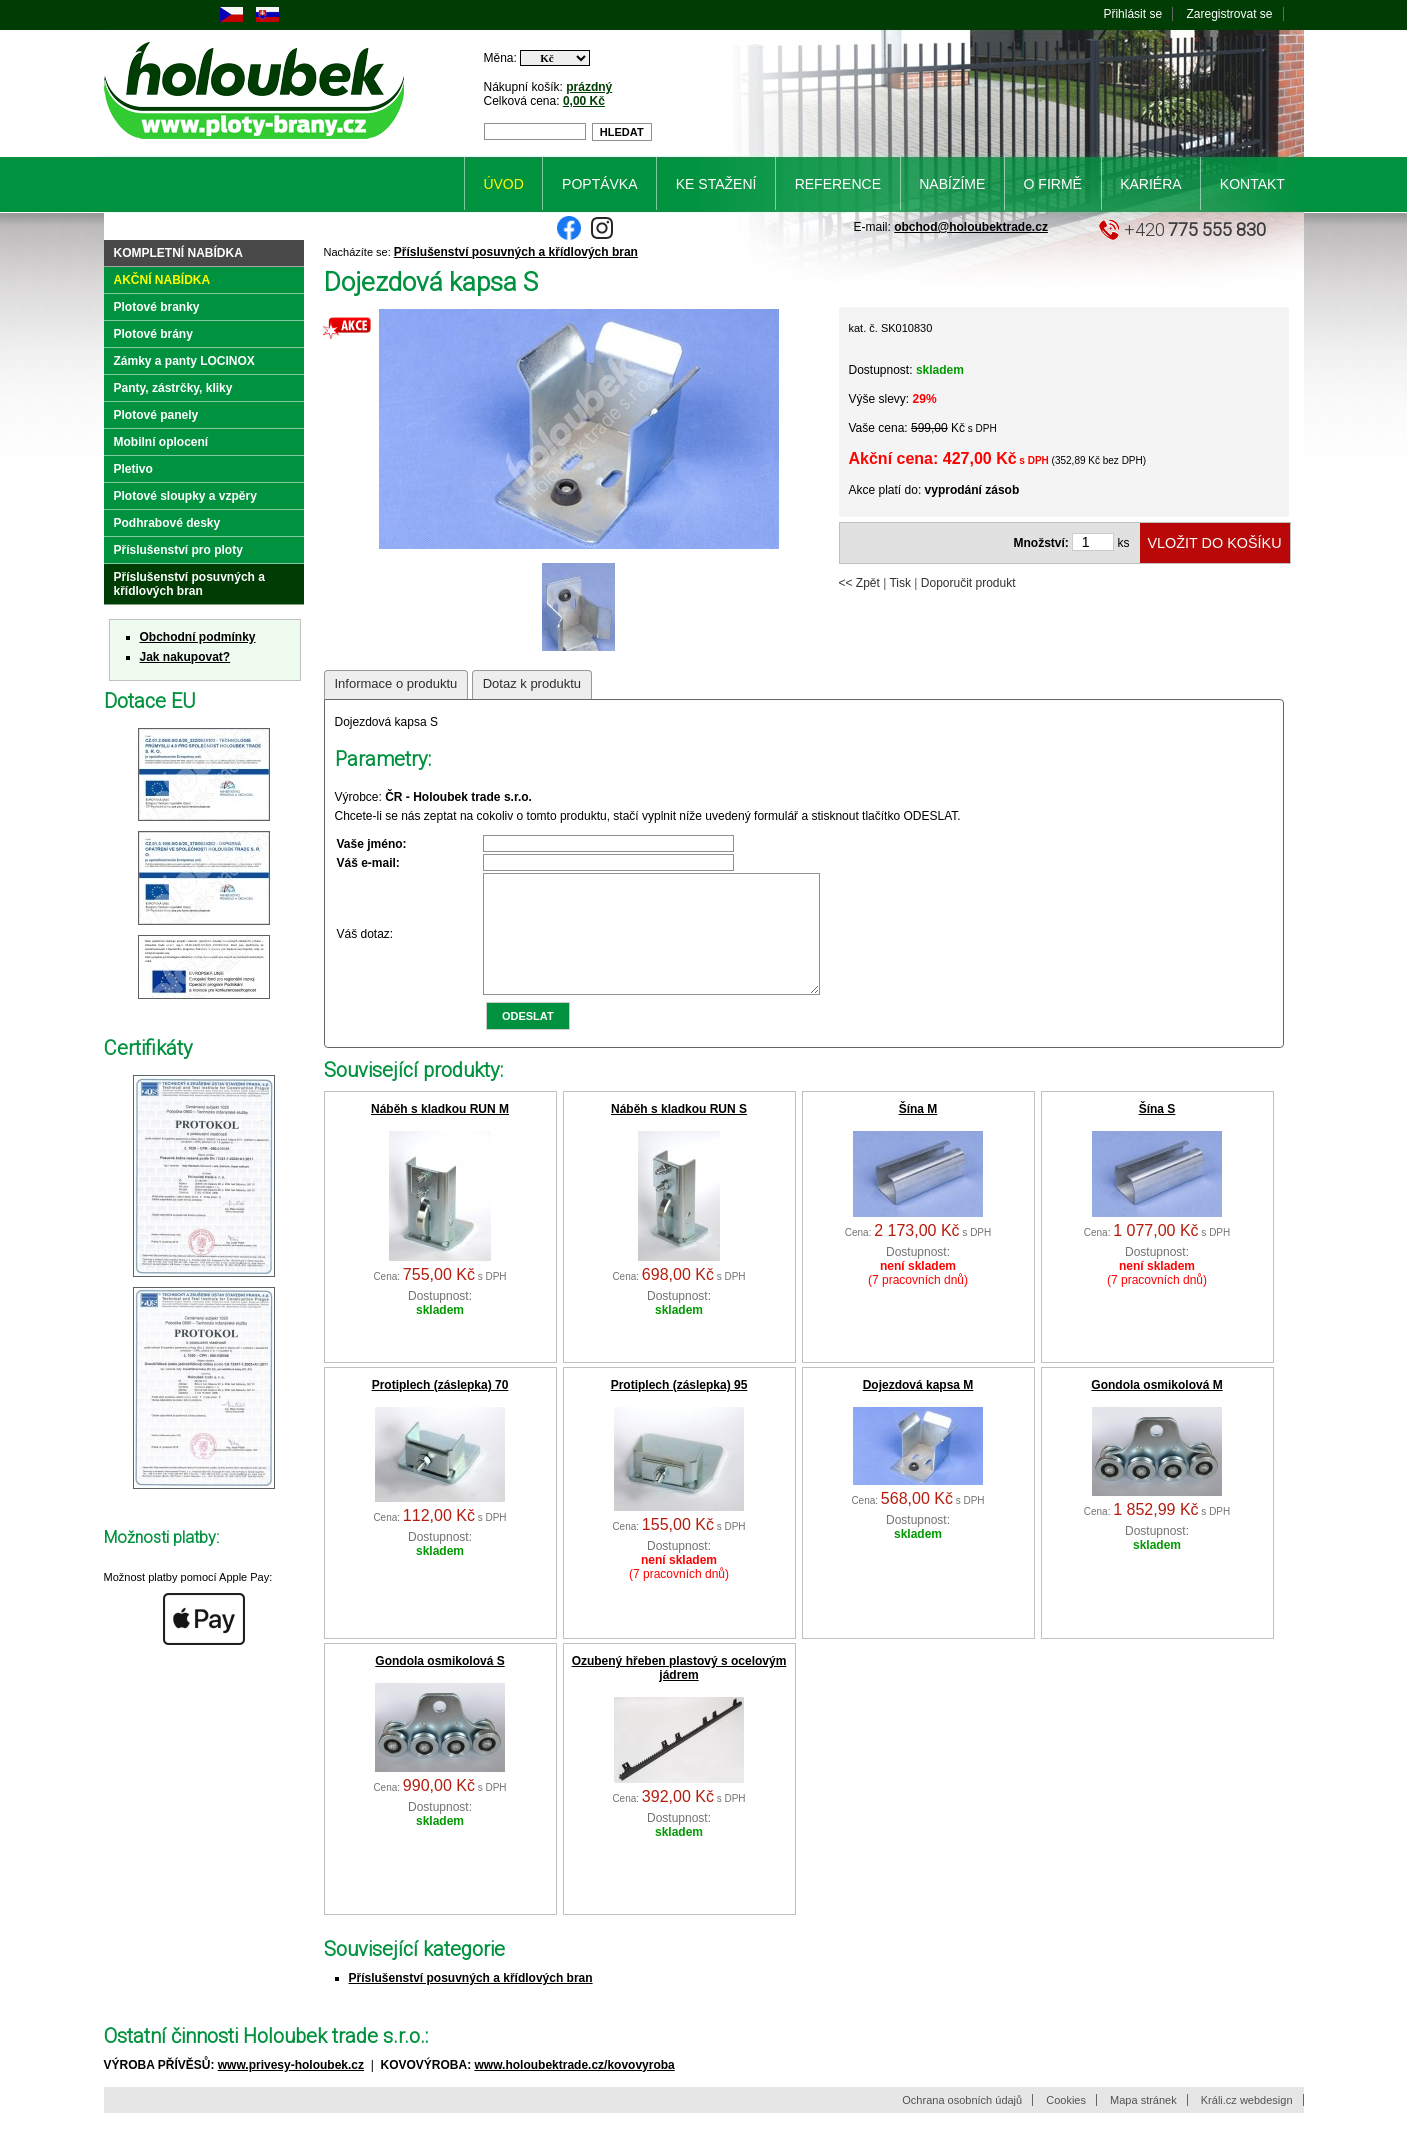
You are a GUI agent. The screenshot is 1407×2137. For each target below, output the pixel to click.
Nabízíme (952, 184)
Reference (838, 184)
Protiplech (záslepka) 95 (679, 1409)
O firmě (1053, 184)
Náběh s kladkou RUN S (679, 1133)
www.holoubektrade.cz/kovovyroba (575, 2089)
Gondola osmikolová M (1156, 1409)
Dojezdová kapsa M (918, 1409)
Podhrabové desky (167, 523)
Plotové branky (157, 307)
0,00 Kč (584, 101)
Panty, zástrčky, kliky (173, 388)
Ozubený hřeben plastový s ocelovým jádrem (679, 1692)
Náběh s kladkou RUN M (440, 1133)
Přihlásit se (1132, 14)
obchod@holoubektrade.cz (971, 227)
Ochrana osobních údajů (962, 2124)
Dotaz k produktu (532, 683)
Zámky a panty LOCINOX (184, 361)
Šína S (1157, 1133)
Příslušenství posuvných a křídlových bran (516, 252)
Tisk (900, 583)
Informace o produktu (396, 683)
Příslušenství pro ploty (178, 550)
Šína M (918, 1133)
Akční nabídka (162, 280)
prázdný (589, 87)
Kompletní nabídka (178, 253)
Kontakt (1252, 184)
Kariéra (1150, 184)
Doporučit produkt (968, 583)
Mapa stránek (1143, 2124)
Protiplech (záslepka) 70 (440, 1409)
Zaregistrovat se (1229, 14)
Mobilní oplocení (161, 442)
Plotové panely (156, 415)
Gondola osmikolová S (439, 1685)
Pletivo (133, 469)
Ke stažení (716, 184)
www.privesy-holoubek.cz (291, 2089)
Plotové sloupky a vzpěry (185, 496)
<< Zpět (859, 583)
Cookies (1066, 2124)
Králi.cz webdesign (1247, 2124)
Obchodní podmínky (198, 637)
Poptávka (599, 184)
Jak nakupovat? (185, 657)
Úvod (503, 184)
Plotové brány (153, 334)
